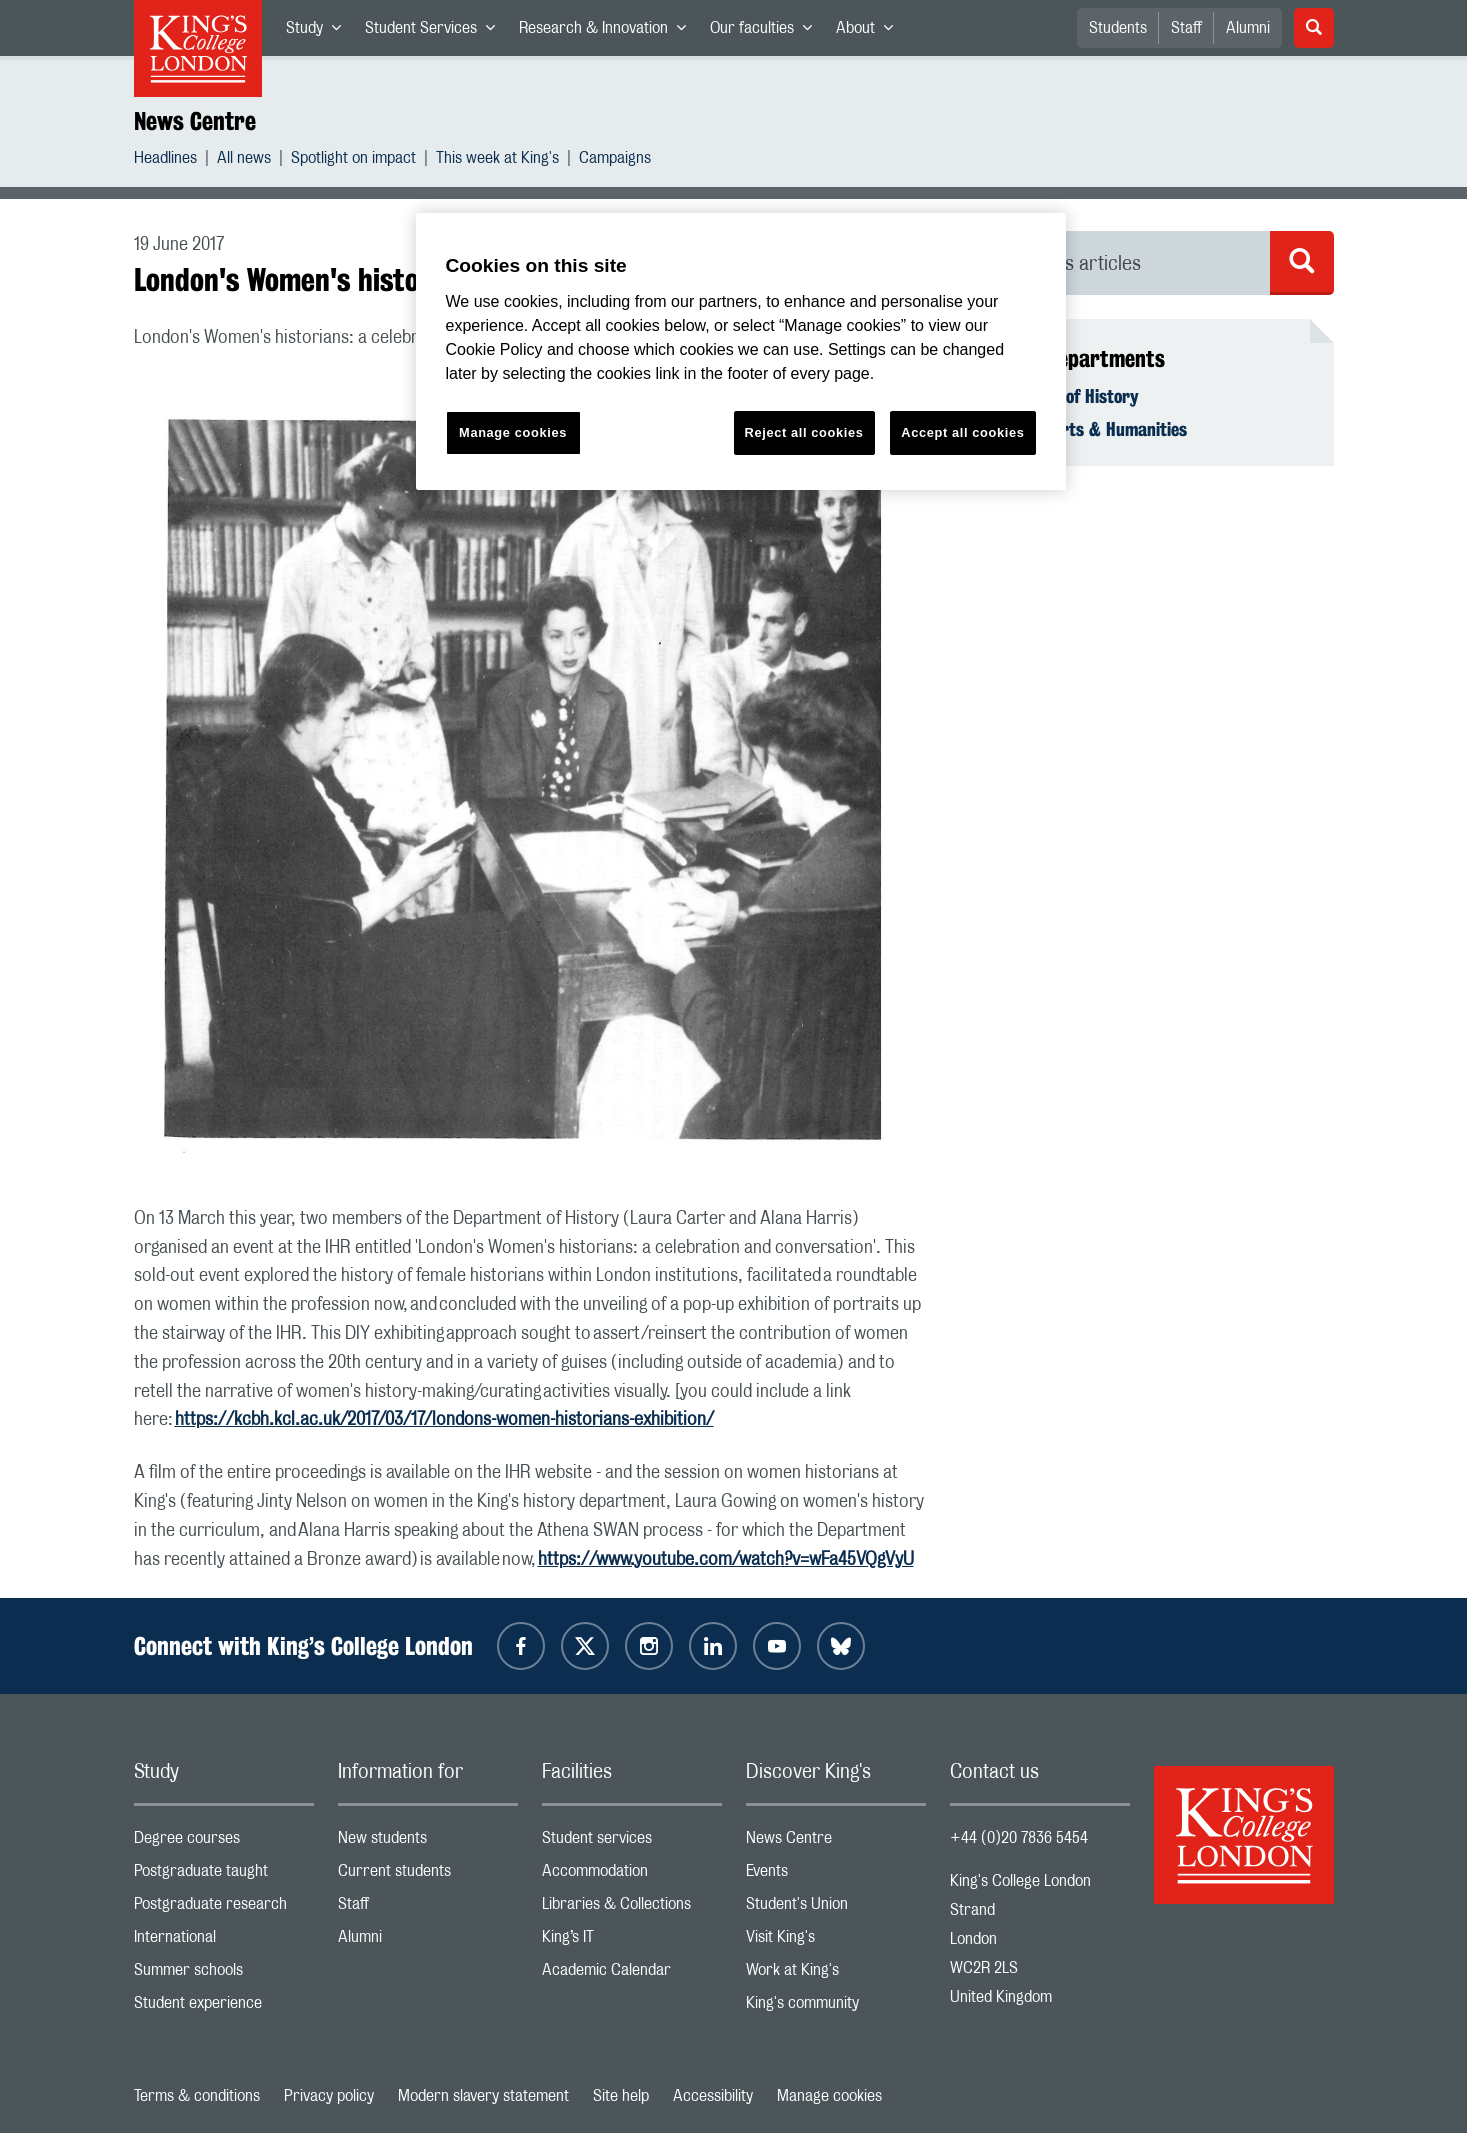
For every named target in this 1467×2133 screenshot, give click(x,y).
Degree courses (224, 1842)
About (870, 32)
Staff (1186, 28)
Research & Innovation (608, 32)
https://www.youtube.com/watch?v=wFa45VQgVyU (726, 1560)
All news (244, 160)
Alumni (1248, 28)
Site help (621, 2096)
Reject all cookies (804, 432)
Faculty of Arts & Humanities (1080, 429)
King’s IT (632, 1941)
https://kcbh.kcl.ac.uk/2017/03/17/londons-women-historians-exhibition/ (444, 1420)
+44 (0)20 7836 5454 (1019, 1838)
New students (428, 1842)
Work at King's (836, 1974)
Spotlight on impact (353, 160)
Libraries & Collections (632, 1908)
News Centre (195, 121)
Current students (428, 1875)
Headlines (165, 160)
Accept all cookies (962, 432)
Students (1118, 28)
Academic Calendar (632, 1974)
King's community (836, 2007)
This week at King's (497, 160)
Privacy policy (329, 2096)
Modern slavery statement (483, 2096)
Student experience (224, 2007)
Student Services (436, 32)
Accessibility (713, 2096)
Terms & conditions (197, 2096)
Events (836, 1875)
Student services (632, 1842)
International (224, 1941)
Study (319, 32)
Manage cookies (829, 2096)
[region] (741, 351)
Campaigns (615, 160)
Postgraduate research (224, 1908)
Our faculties (767, 32)
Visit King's (836, 1941)
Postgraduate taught (224, 1875)
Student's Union (836, 1908)
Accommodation (632, 1875)
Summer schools (224, 1974)
